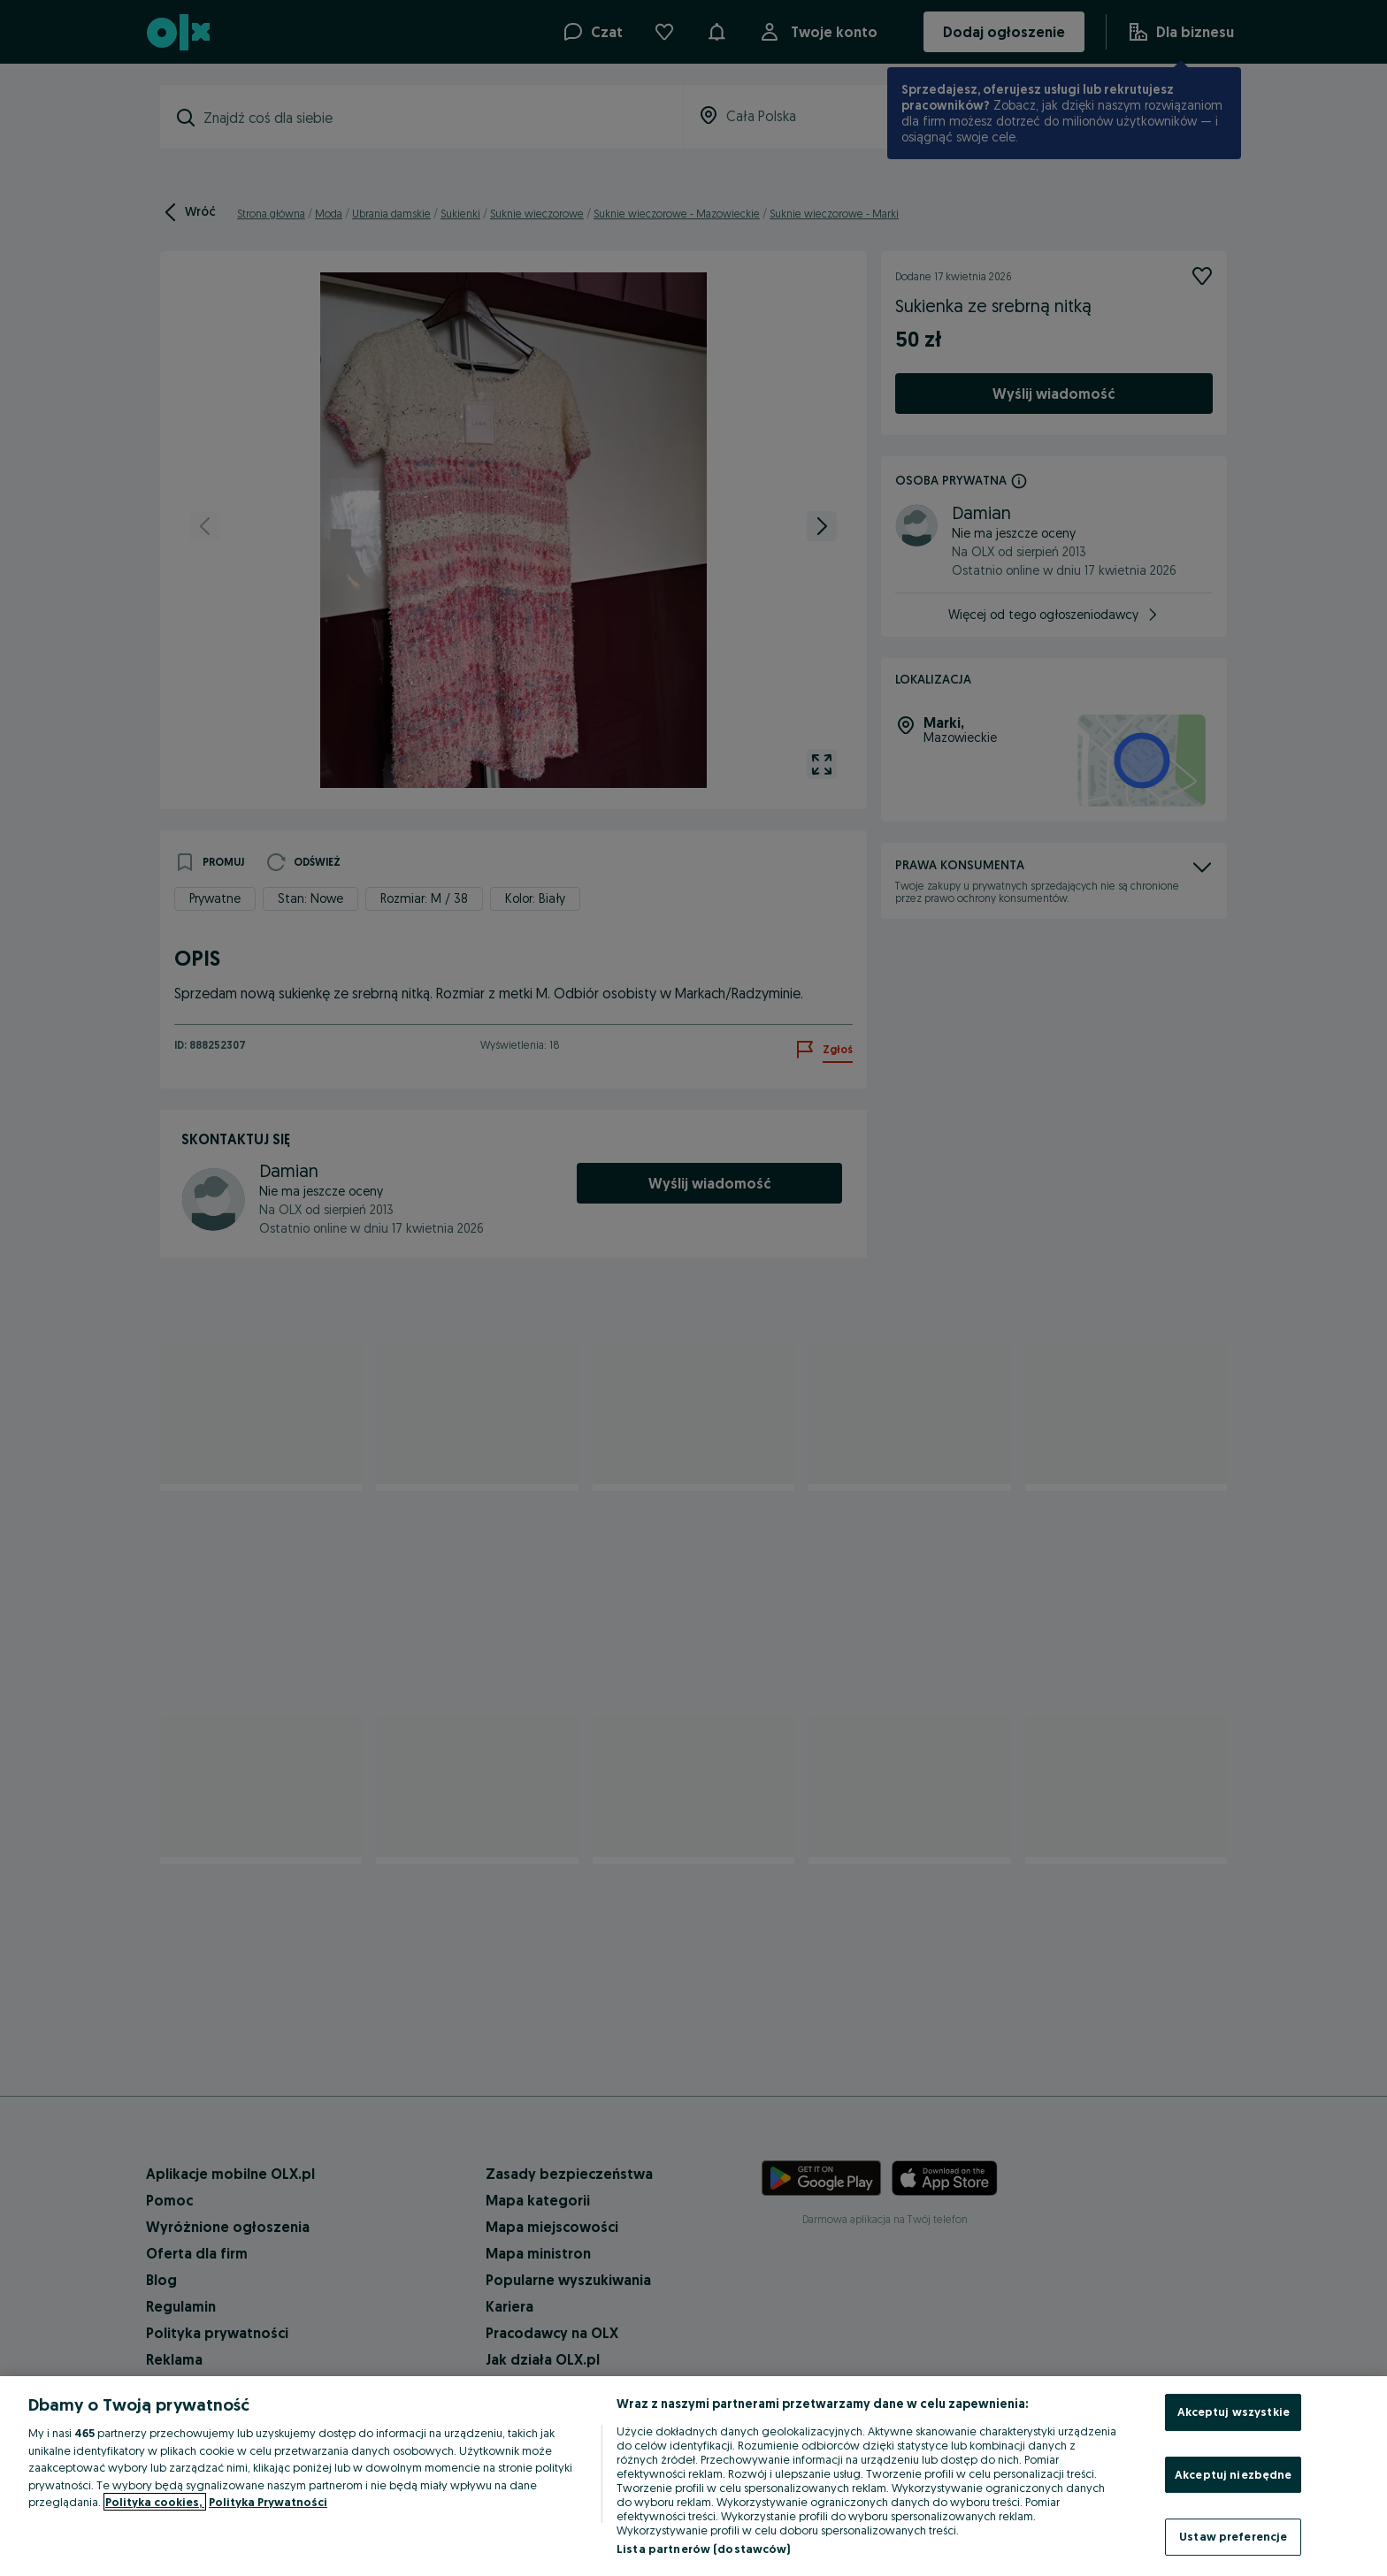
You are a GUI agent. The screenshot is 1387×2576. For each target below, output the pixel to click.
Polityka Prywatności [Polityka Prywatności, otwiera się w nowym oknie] (268, 2502)
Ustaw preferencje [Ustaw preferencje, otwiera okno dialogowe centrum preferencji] (1233, 2536)
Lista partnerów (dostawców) (704, 2549)
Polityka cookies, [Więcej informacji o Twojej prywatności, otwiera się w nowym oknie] (154, 2502)
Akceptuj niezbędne (1233, 2474)
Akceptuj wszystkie (1233, 2411)
